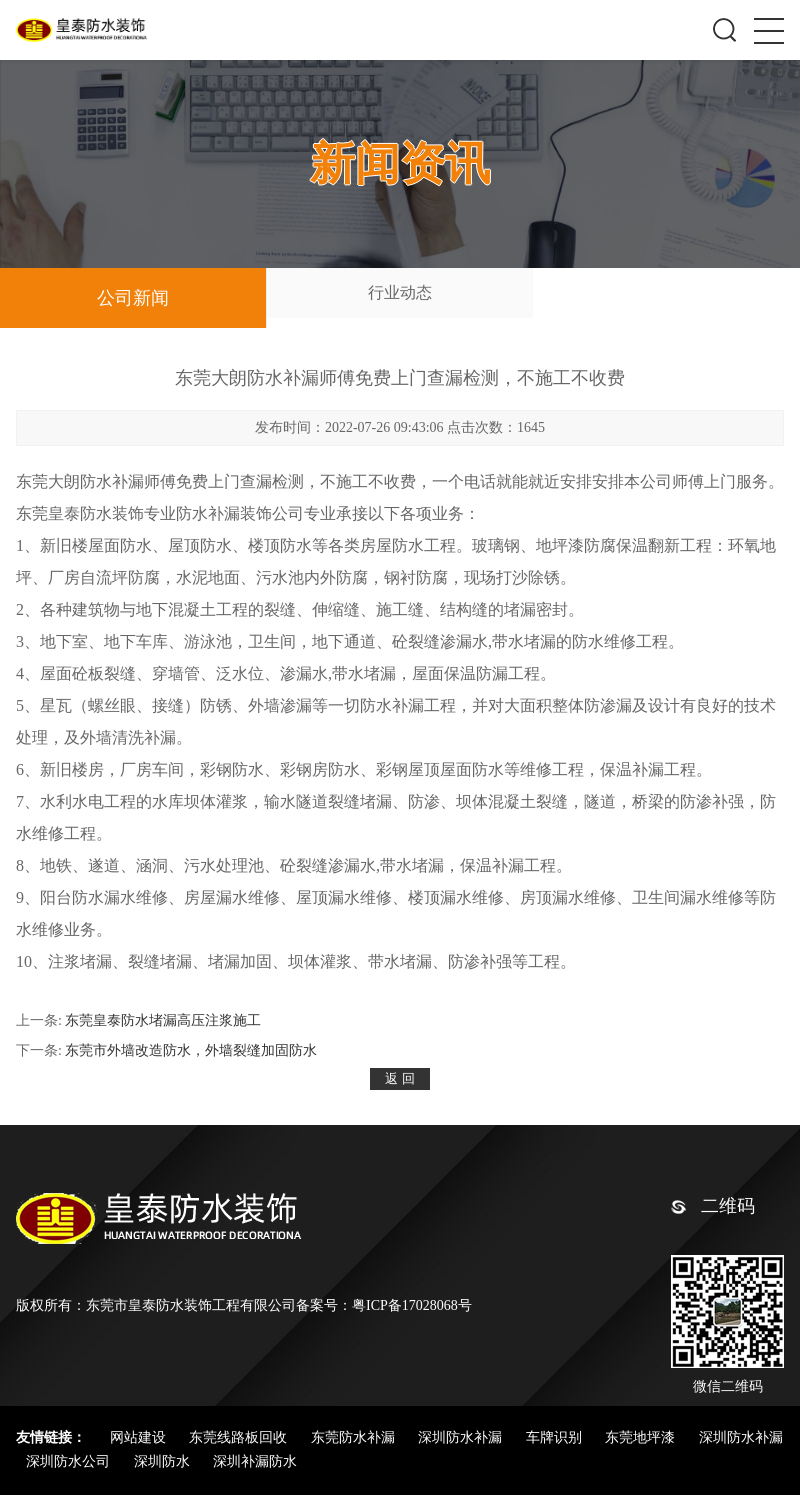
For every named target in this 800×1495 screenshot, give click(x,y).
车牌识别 (556, 1437)
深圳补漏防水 (255, 1461)
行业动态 (400, 292)
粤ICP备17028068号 (412, 1305)
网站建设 (140, 1437)
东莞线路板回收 (240, 1437)
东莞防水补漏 (355, 1437)
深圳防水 (164, 1461)
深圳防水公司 (70, 1461)
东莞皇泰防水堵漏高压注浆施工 (163, 1020)
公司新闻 (133, 298)
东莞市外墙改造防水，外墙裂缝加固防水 (191, 1050)
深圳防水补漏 (462, 1437)
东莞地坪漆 (642, 1437)
